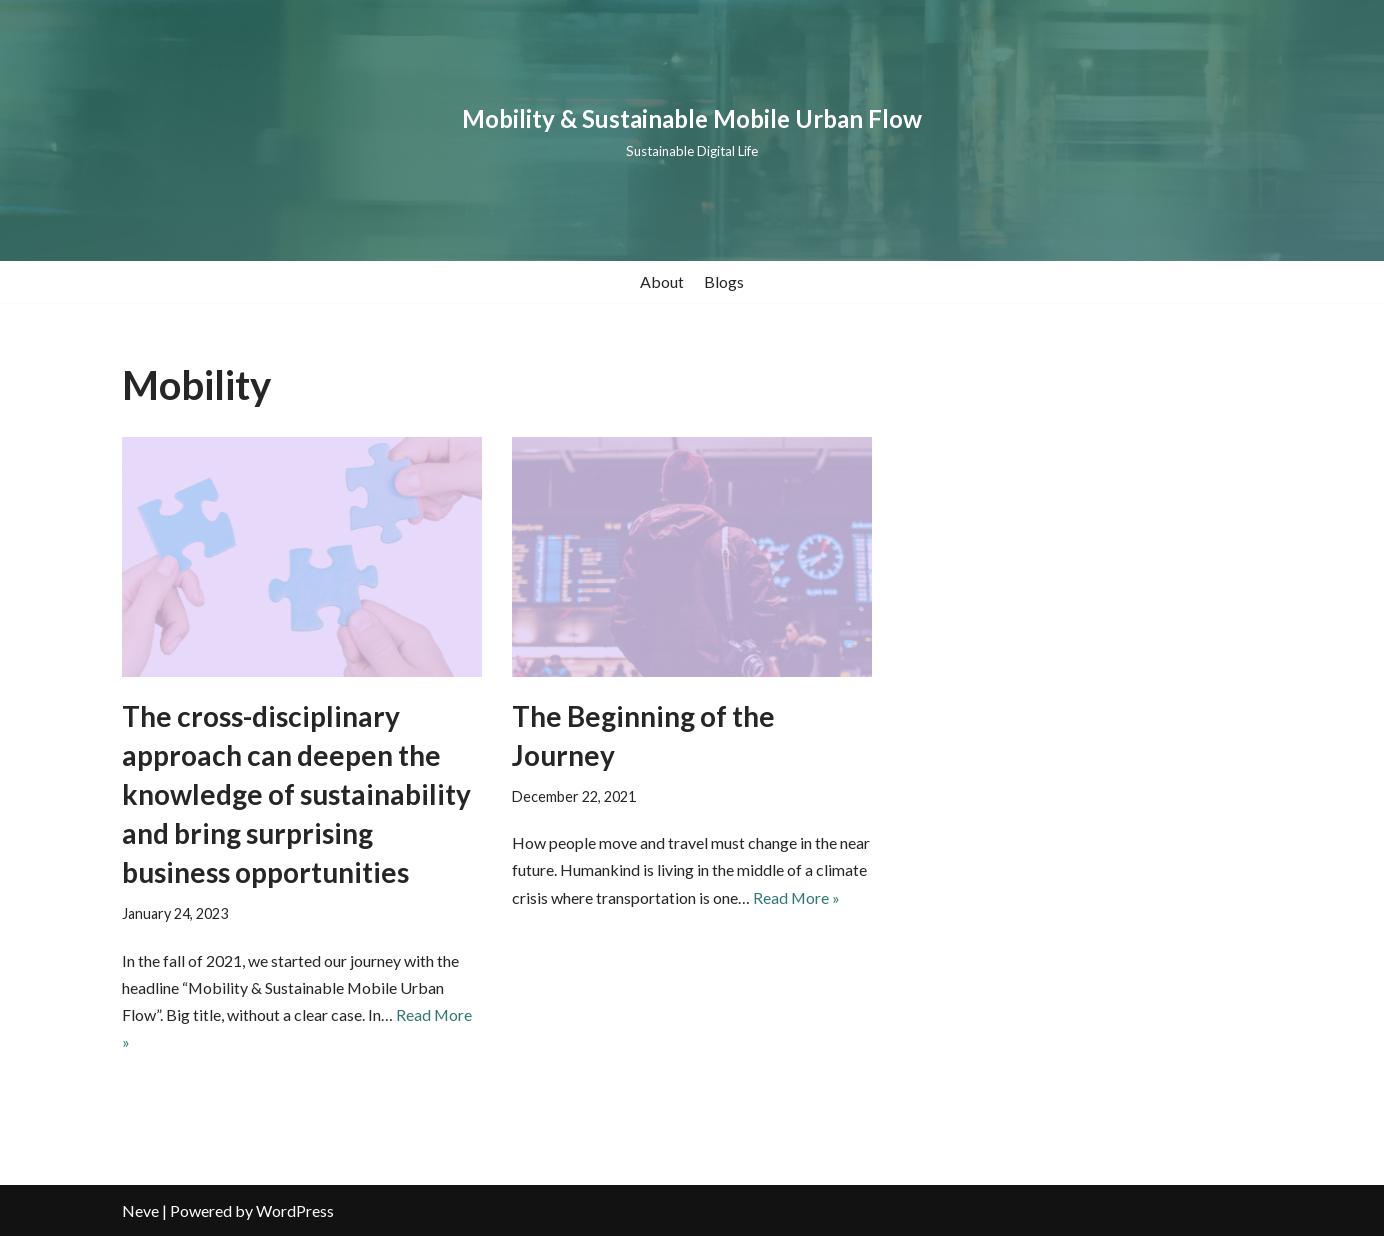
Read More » (797, 897)
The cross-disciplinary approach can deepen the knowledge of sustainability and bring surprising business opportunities (296, 794)
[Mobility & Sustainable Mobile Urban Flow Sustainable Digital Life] (692, 130)
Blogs (724, 281)
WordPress (295, 1211)
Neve (140, 1211)
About (662, 281)
